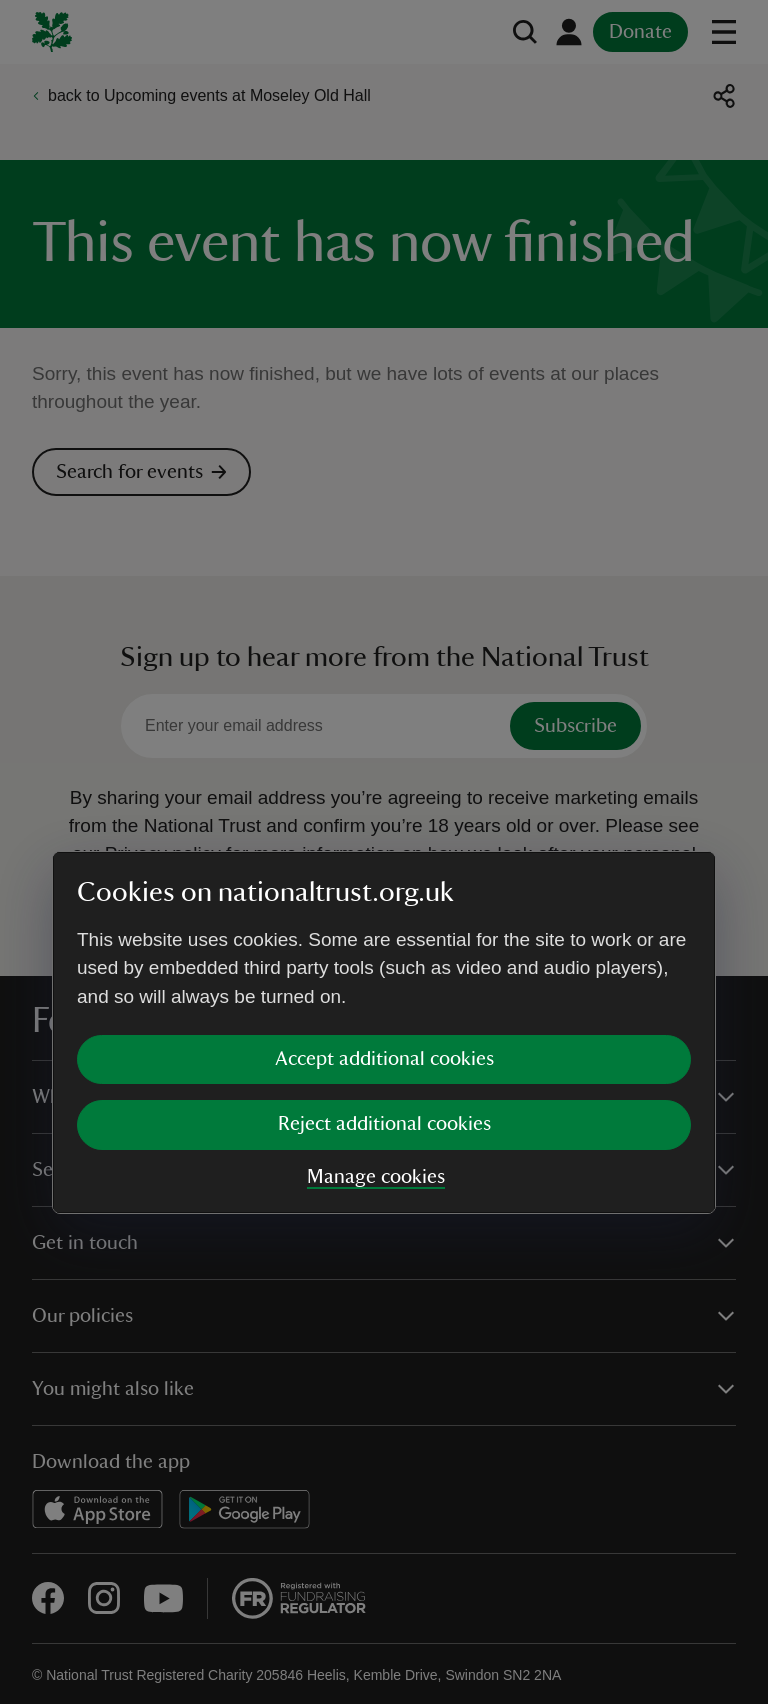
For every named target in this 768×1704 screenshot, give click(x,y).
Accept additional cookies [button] (384, 878)
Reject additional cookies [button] (384, 943)
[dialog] (384, 851)
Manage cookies (376, 996)
